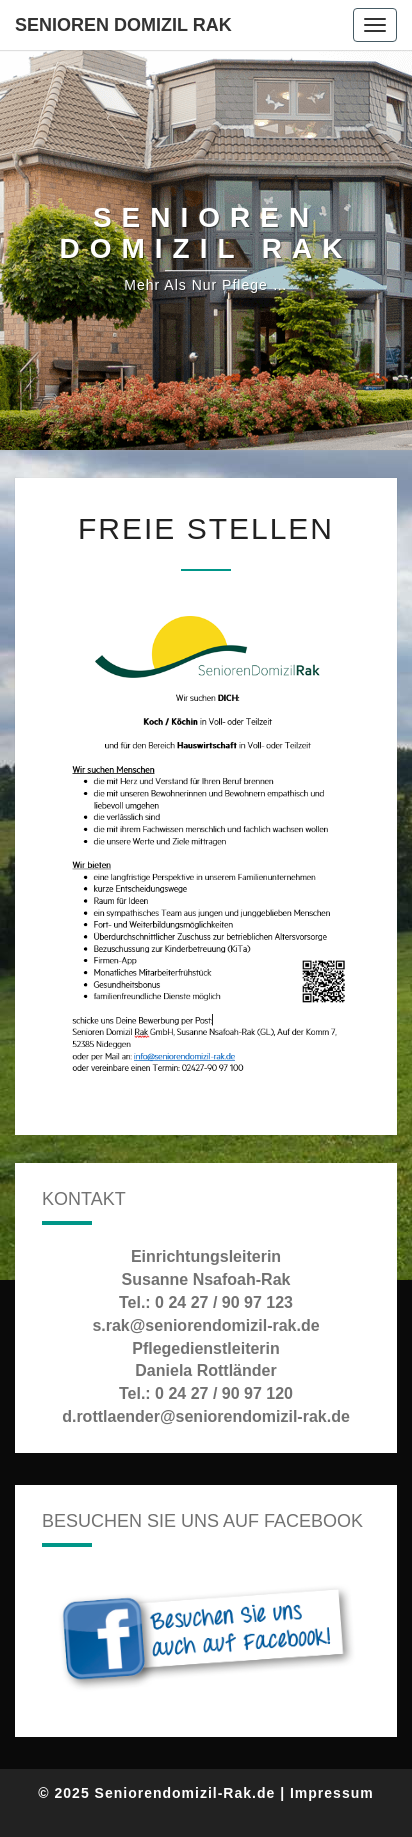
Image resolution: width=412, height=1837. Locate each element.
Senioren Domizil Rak (123, 25)
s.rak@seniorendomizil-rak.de (205, 1325)
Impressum (332, 1793)
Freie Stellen (206, 528)
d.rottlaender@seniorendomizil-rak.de (206, 1416)
